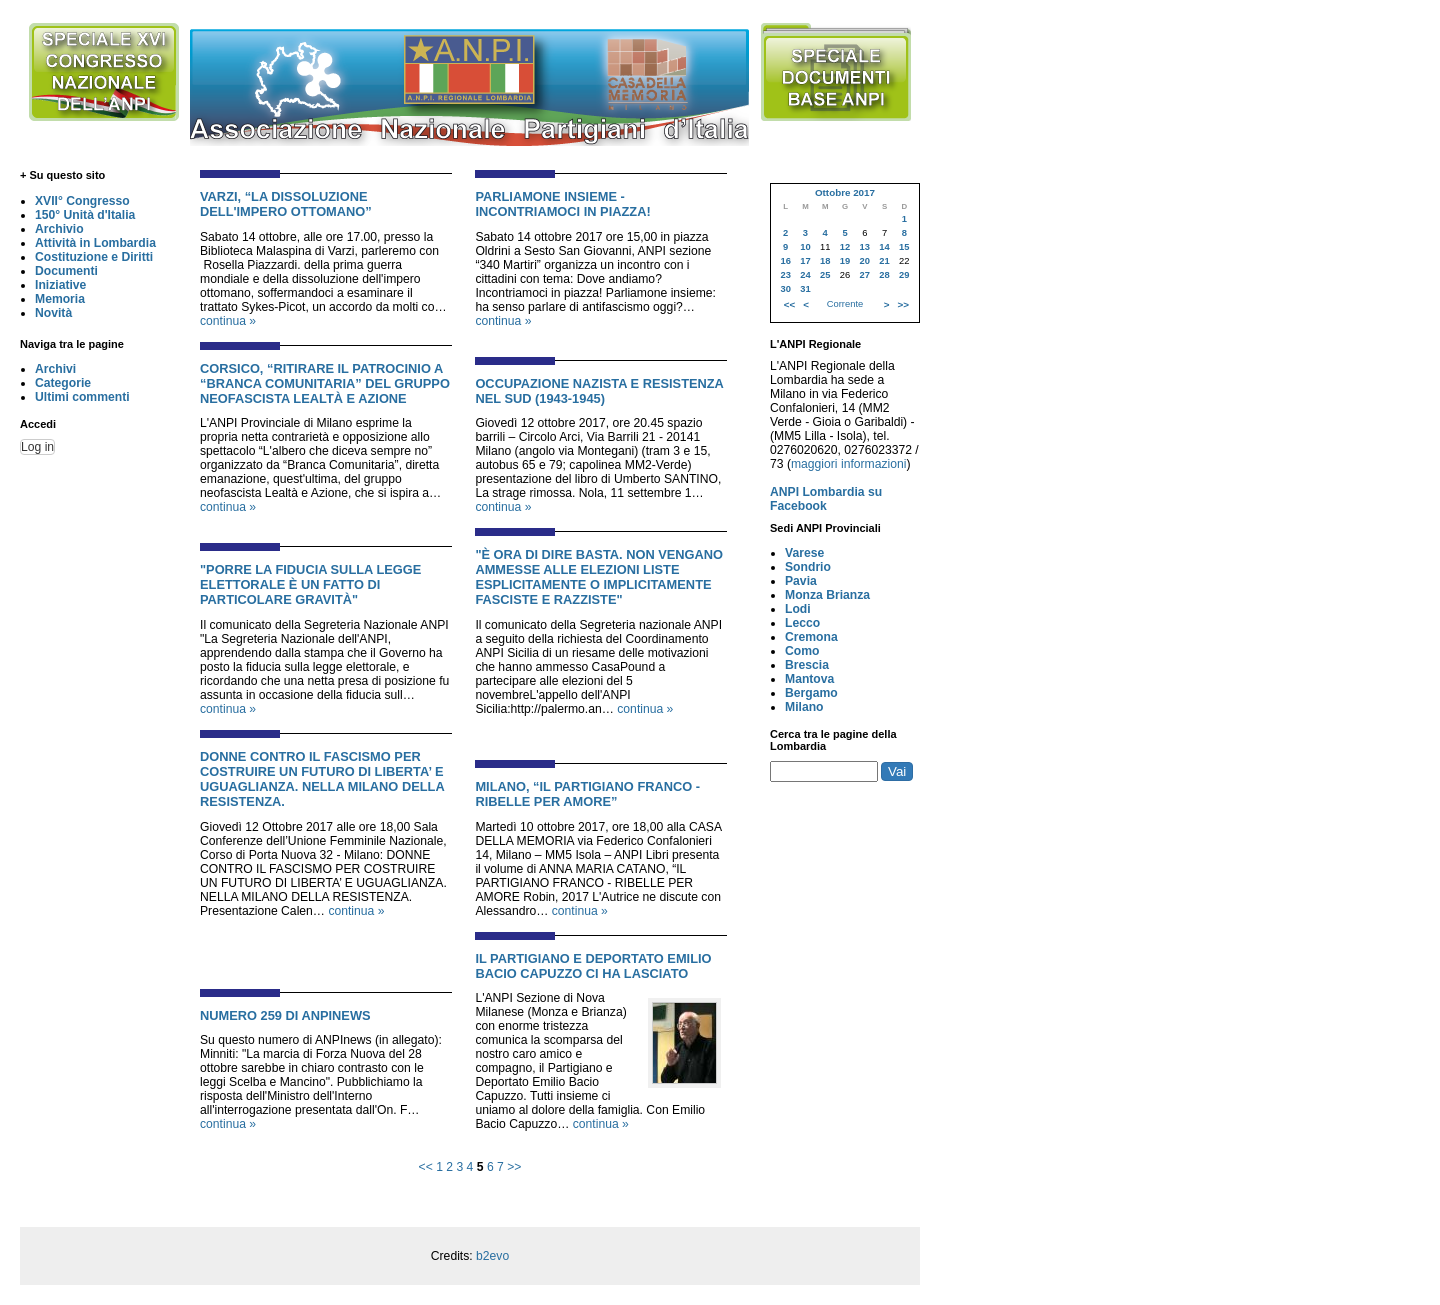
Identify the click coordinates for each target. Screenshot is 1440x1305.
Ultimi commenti (82, 397)
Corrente (845, 304)
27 (865, 275)
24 (805, 275)
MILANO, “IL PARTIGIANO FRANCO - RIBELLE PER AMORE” (587, 794)
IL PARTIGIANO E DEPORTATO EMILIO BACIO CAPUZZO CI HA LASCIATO (593, 966)
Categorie (63, 383)
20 (865, 261)
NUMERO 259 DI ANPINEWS (285, 1015)
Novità (53, 313)
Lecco (802, 623)
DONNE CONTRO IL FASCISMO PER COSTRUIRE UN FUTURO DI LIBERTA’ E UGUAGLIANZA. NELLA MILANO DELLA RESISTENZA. (322, 779)
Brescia (807, 665)
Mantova (809, 679)
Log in (37, 447)
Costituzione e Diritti (94, 257)
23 (785, 275)
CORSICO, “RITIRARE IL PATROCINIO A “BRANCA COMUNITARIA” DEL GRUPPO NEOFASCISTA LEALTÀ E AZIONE (325, 383)
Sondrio (808, 567)
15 (904, 247)
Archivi (55, 369)
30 (785, 289)
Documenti (66, 271)
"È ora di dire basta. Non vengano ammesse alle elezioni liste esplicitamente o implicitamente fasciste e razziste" (599, 577)
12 (845, 247)
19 (845, 261)
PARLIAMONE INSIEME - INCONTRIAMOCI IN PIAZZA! (562, 204)
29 (904, 275)
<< (426, 1167)
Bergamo (811, 693)
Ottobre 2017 (845, 192)
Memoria (60, 299)
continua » (228, 321)
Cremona (811, 637)
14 (884, 247)
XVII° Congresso (82, 201)
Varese (804, 553)
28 (884, 275)
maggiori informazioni (849, 464)
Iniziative (60, 285)
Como (802, 651)
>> (514, 1167)
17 (805, 261)
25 (825, 275)
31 (805, 289)
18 (825, 261)
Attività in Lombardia (95, 243)
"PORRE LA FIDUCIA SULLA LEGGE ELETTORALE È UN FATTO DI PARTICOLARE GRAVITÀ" (310, 584)
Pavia (801, 581)
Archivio (59, 229)
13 (865, 247)
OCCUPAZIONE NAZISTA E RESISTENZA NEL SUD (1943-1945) (599, 391)
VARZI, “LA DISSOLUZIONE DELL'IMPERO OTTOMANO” (286, 204)
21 (884, 261)
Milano (804, 707)
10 (805, 247)
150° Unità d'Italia (85, 215)
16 (785, 261)
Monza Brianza (827, 595)
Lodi (798, 609)
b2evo (492, 1256)
